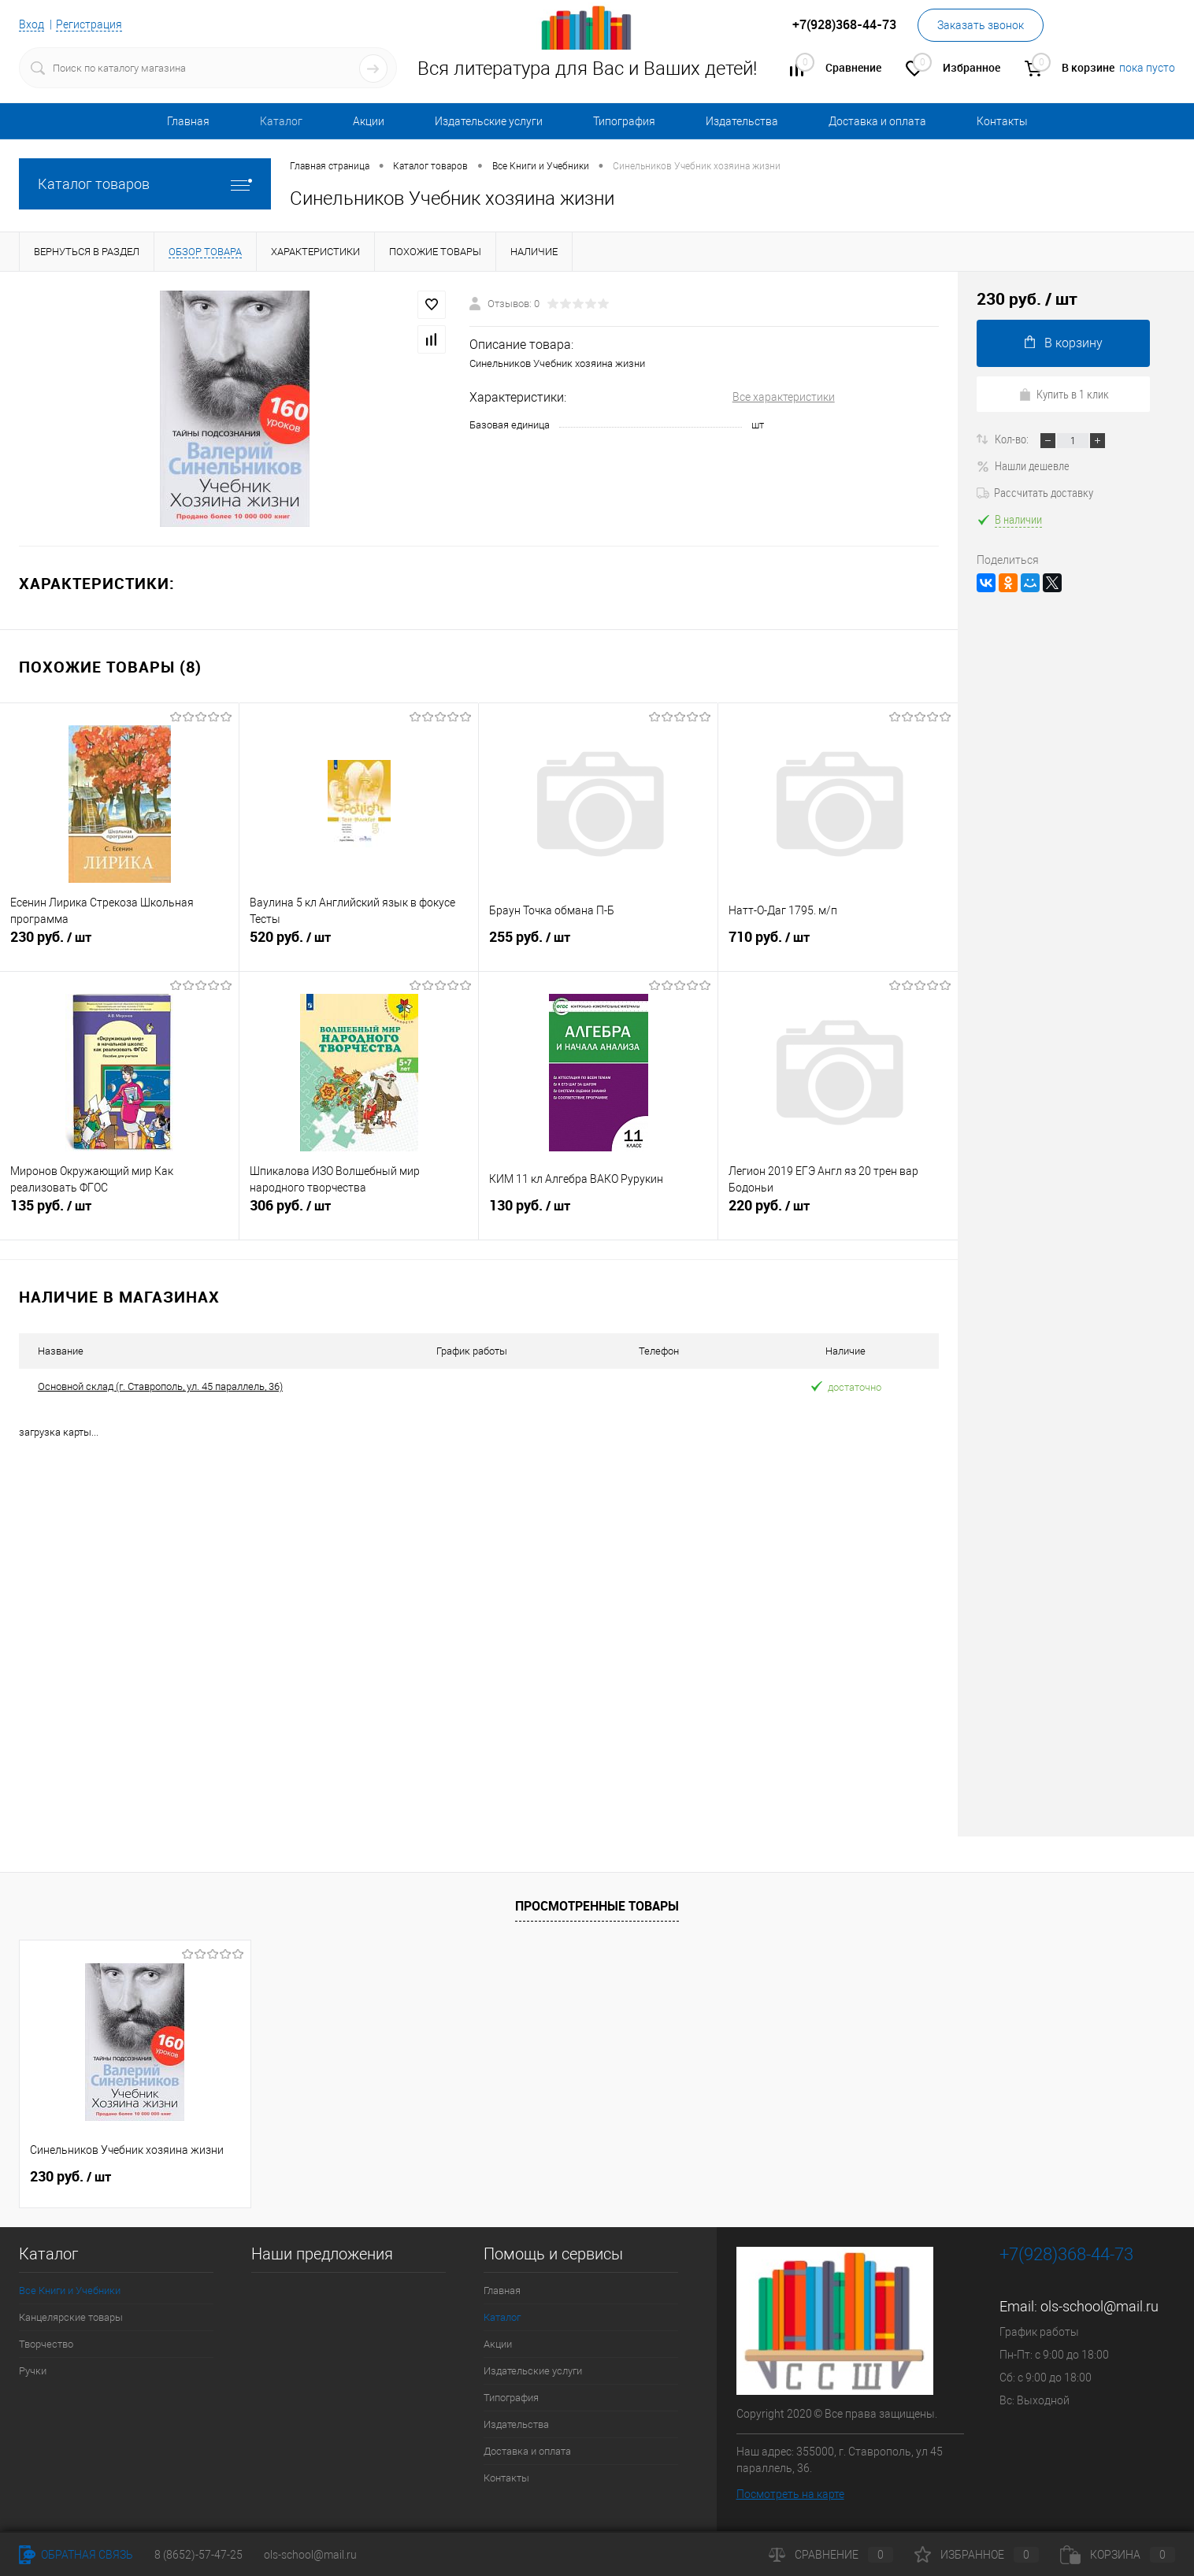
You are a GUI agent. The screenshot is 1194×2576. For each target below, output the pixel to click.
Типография (624, 121)
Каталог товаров (145, 183)
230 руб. (119, 946)
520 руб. (359, 946)
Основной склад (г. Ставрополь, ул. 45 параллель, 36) (160, 1386)
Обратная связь (76, 2554)
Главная (188, 121)
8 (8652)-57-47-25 (198, 2554)
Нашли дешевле (1023, 465)
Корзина (1117, 2554)
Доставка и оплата (877, 121)
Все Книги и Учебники (70, 2290)
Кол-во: (1013, 439)
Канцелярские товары (71, 2316)
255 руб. (598, 946)
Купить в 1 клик (1063, 394)
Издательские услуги (489, 121)
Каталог (281, 121)
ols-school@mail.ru (1099, 2305)
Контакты (1002, 121)
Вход (31, 24)
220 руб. (838, 1214)
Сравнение (831, 2554)
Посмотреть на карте (790, 2493)
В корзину (1064, 342)
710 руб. (838, 946)
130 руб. (598, 1214)
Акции (368, 121)
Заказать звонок (980, 25)
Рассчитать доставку (1035, 492)
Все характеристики (783, 397)
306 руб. (359, 1214)
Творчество (46, 2343)
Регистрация (89, 24)
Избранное (976, 2554)
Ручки (32, 2370)
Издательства (742, 121)
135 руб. (119, 1214)
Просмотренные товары (597, 1905)
